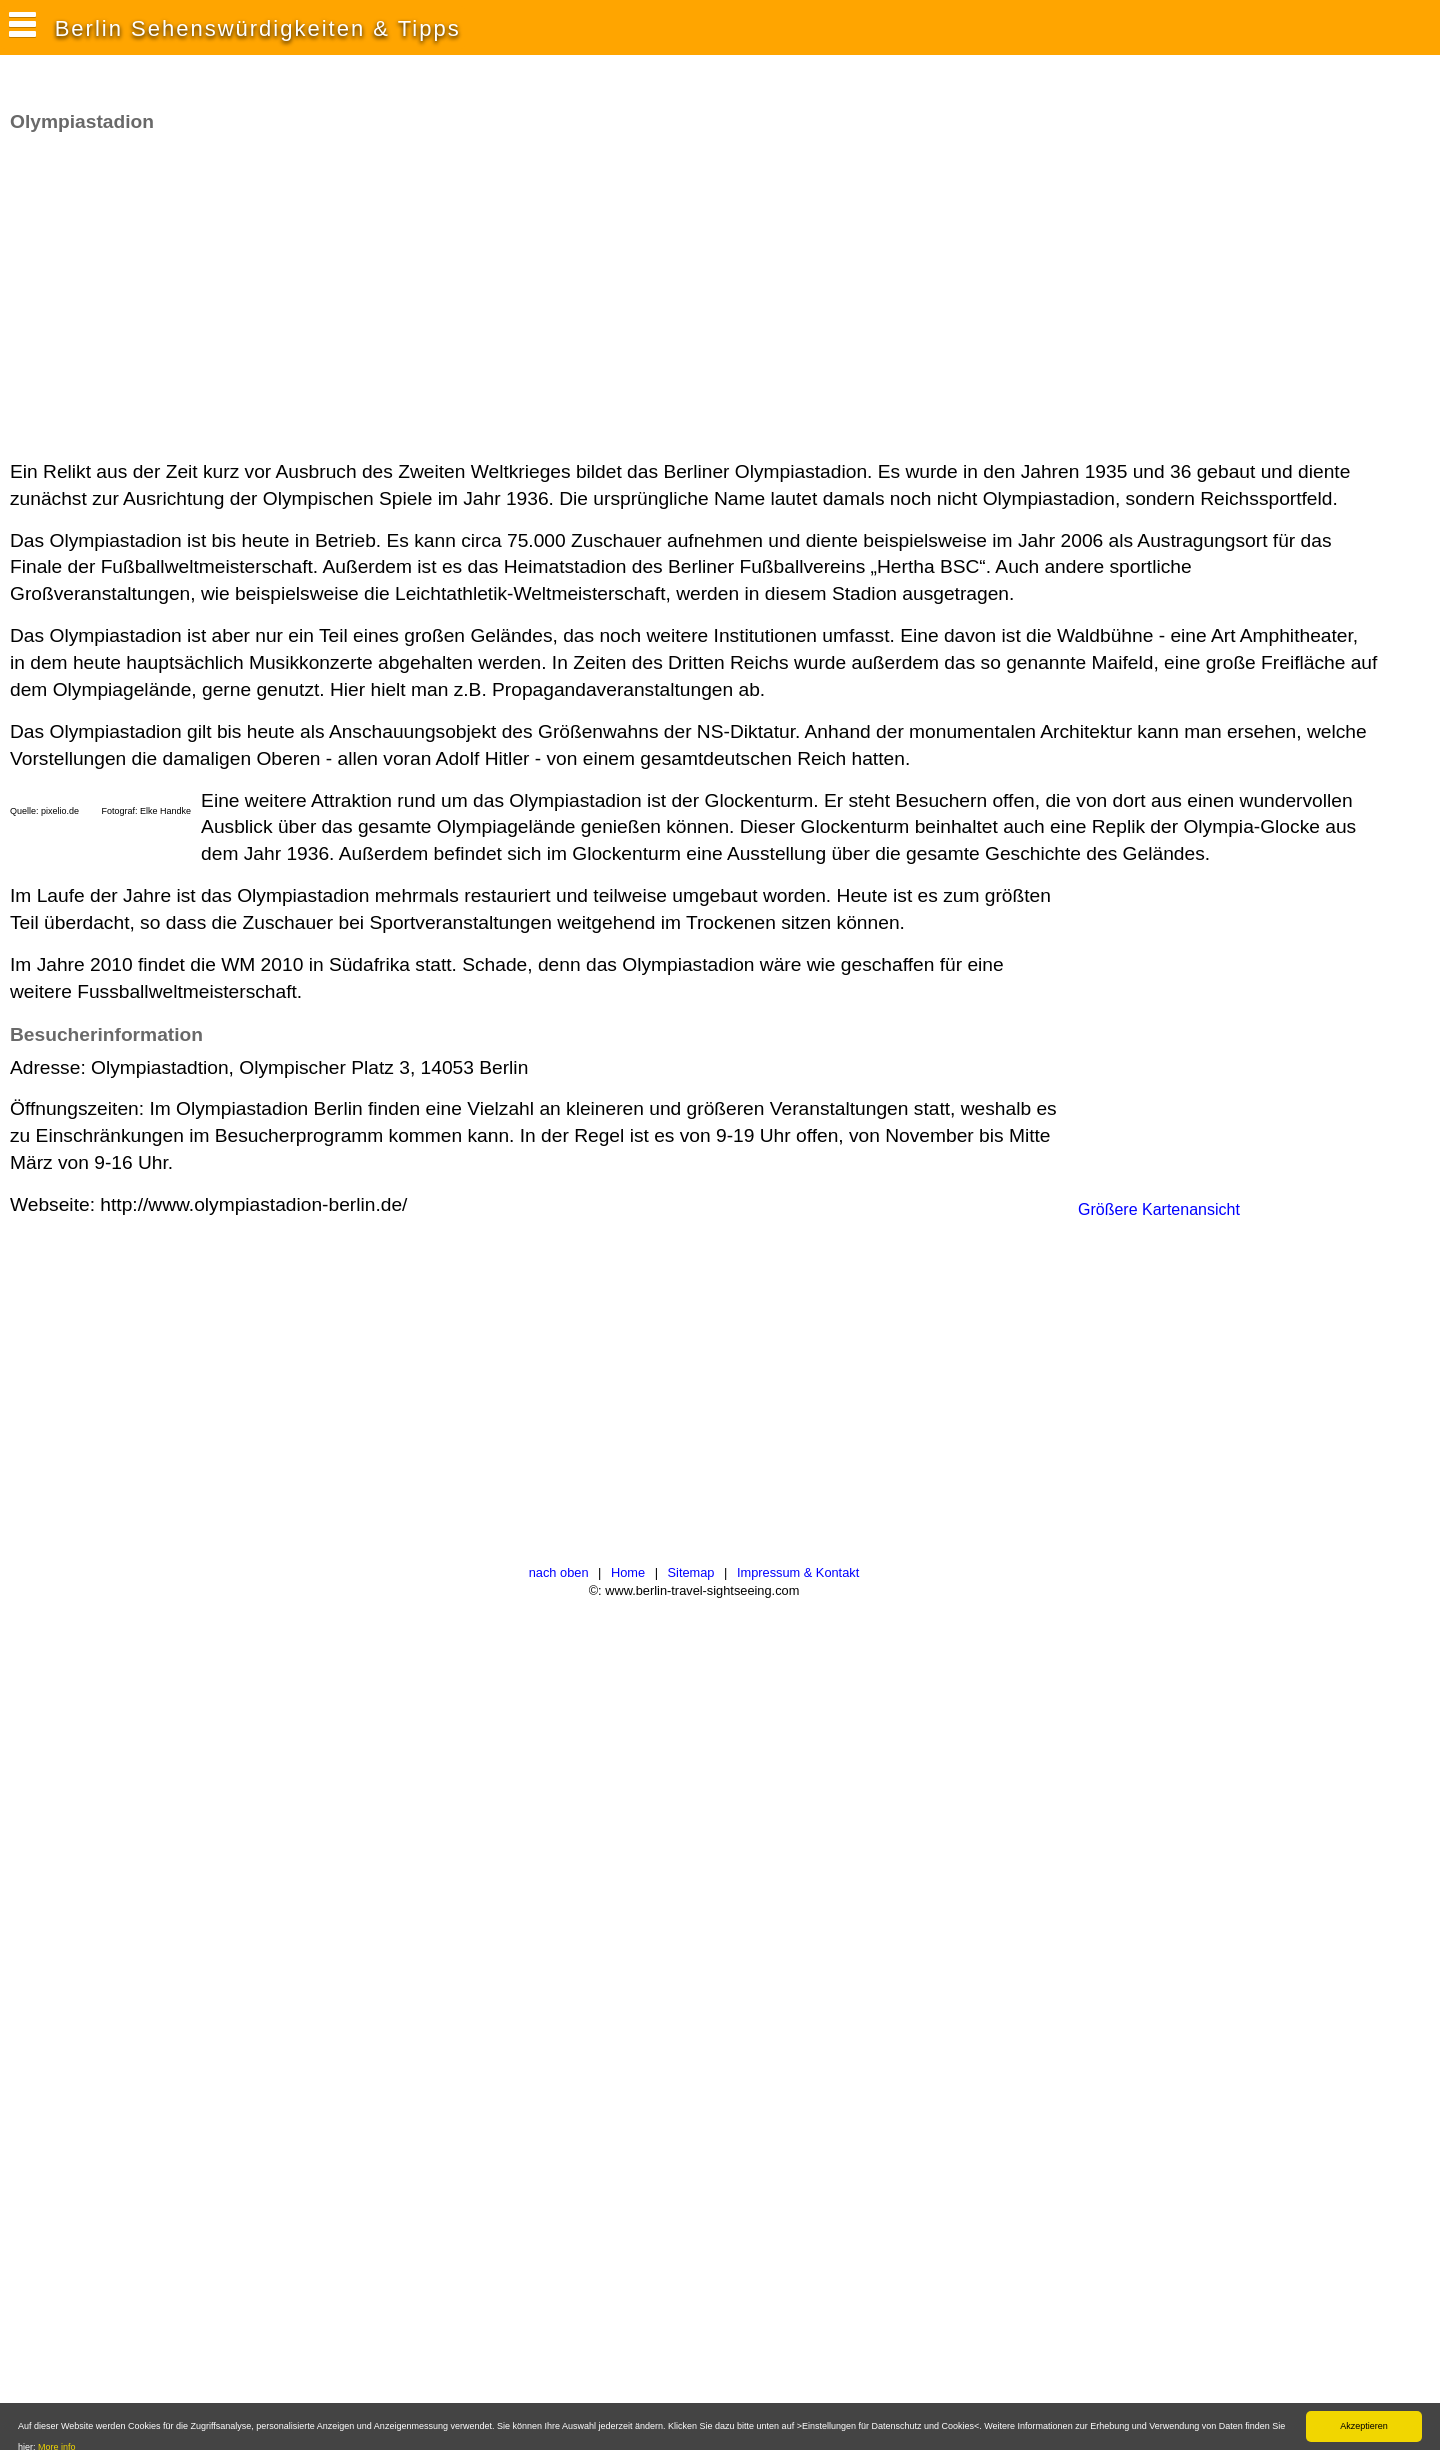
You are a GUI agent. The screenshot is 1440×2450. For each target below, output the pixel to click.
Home (628, 1572)
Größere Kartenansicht (1159, 1209)
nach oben (559, 1572)
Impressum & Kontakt (798, 1572)
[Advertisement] (374, 297)
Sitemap (691, 1572)
